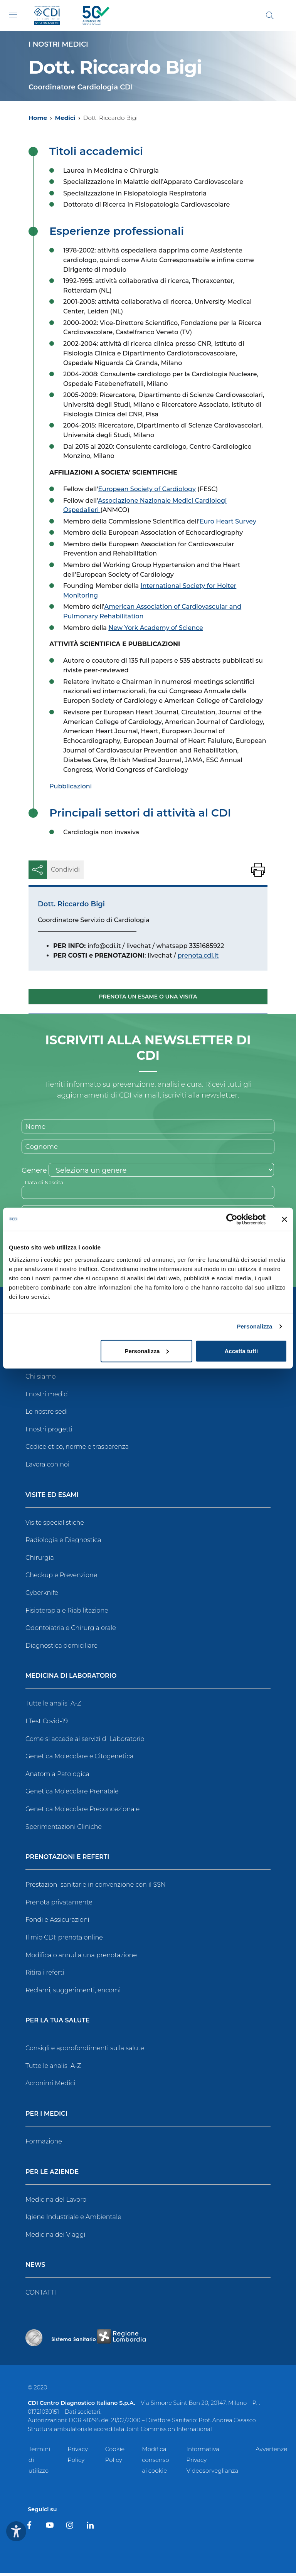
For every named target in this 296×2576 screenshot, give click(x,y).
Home (38, 117)
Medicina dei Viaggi (55, 2237)
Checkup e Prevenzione (61, 1578)
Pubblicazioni (70, 786)
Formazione (43, 2144)
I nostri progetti (48, 1432)
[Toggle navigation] (13, 14)
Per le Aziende (52, 2175)
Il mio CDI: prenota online (64, 1940)
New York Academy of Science (155, 627)
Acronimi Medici (50, 2086)
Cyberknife (41, 1595)
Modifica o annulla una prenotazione (81, 1957)
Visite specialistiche (54, 1525)
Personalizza (254, 1326)
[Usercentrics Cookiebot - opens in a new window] (232, 1219)
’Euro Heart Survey (227, 521)
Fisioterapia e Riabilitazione (66, 1613)
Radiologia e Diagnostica (63, 1543)
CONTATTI (40, 2295)
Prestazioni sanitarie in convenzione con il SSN (95, 1887)
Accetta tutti (241, 1350)
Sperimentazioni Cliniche (63, 1829)
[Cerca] (269, 15)
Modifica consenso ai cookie (155, 2462)
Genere (34, 1172)
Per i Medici (46, 2117)
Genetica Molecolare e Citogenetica (79, 1759)
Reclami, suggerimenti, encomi (73, 1993)
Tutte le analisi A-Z (53, 1706)
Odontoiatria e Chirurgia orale (70, 1631)
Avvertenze (271, 2452)
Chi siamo (40, 1379)
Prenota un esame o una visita (148, 996)
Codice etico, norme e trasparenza (77, 1449)
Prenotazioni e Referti (67, 1860)
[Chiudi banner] (284, 1219)
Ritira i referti (44, 1975)
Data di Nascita (45, 1183)
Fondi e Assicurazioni (57, 1922)
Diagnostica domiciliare (61, 1648)
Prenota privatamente (58, 1905)
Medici (65, 117)
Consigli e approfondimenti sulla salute (84, 2051)
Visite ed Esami (52, 1498)
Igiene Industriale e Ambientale (73, 2220)
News (35, 2268)
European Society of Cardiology (147, 489)
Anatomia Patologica (57, 1777)
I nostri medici (47, 1397)
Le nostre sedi (46, 1414)
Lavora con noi (47, 1467)
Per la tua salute (57, 2023)
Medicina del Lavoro (55, 2202)
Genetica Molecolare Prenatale (72, 1794)
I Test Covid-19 (46, 1724)
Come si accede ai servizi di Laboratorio (84, 1741)
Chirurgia (39, 1560)
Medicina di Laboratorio (70, 1679)
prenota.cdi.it (198, 955)
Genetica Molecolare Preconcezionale (82, 1812)
